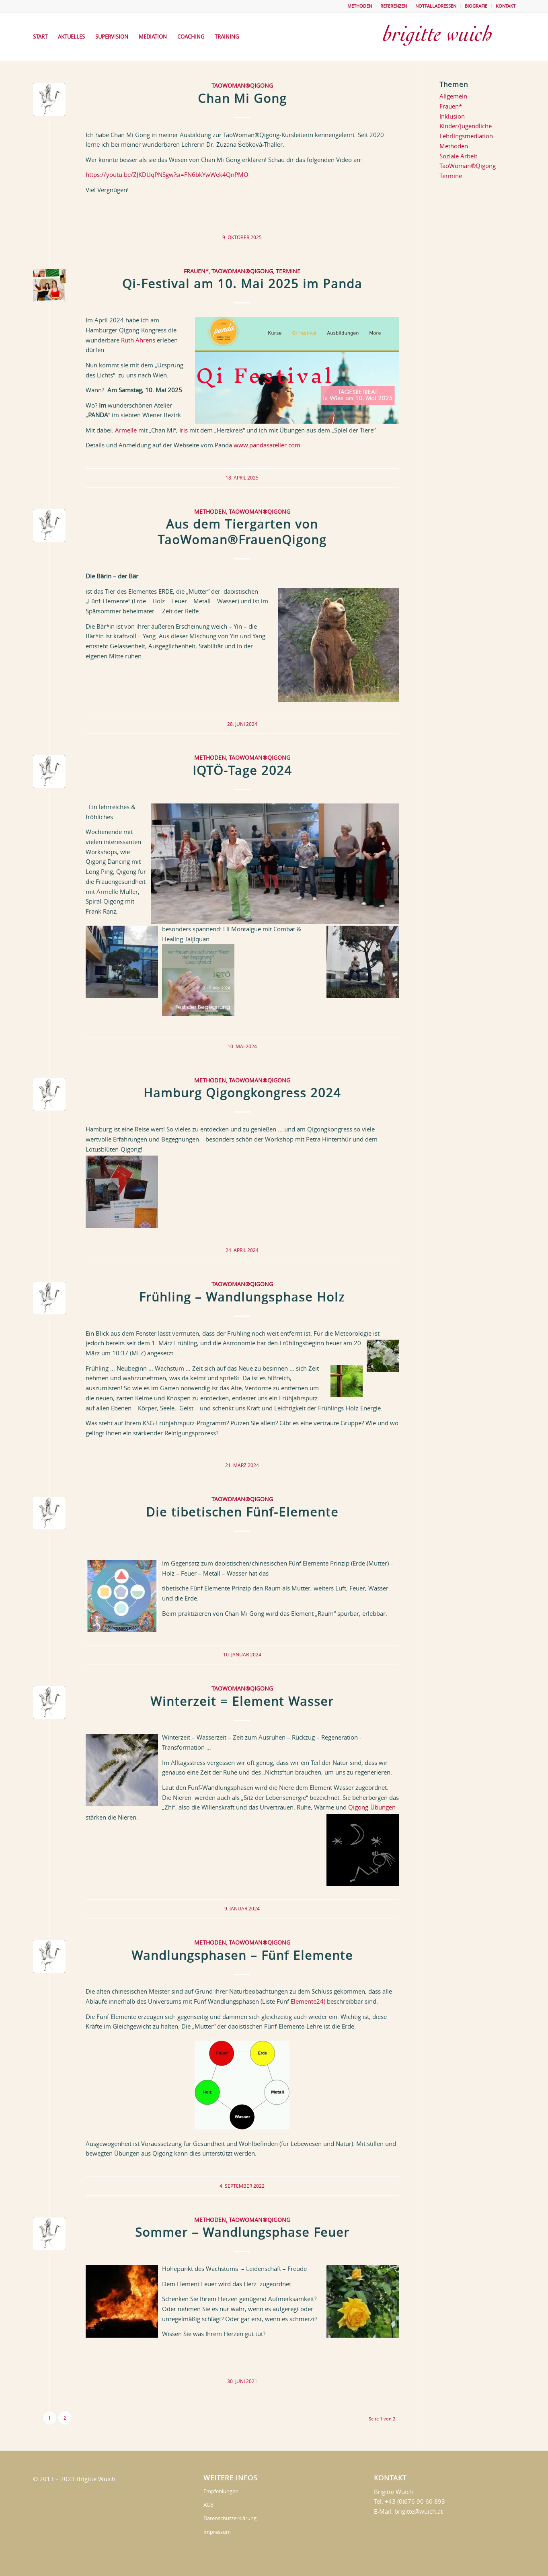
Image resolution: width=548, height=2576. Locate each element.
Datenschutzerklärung (230, 2518)
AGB (208, 2504)
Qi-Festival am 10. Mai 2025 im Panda (242, 284)
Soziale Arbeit (458, 156)
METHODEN (359, 6)
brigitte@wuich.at (418, 2511)
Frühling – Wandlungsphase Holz (242, 1297)
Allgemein (453, 96)
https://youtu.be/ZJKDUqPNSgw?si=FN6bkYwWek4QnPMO (167, 174)
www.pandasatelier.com (267, 445)
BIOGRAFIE (476, 6)
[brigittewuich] (445, 36)
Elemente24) (308, 2001)
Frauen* (196, 271)
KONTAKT (505, 6)
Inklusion (452, 116)
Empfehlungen (220, 2491)
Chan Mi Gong (242, 98)
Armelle (126, 430)
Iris (183, 430)
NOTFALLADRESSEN (435, 6)
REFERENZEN (393, 6)
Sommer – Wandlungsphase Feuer (242, 2232)
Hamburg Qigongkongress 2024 (242, 1093)
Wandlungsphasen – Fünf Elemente (242, 1955)
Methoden (210, 511)
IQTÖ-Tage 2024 (242, 770)
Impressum (217, 2531)
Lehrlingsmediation (466, 136)
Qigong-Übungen (372, 1807)
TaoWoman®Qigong (242, 85)
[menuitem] (359, 6)
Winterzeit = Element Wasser (242, 1701)
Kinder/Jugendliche (465, 126)
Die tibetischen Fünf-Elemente (242, 1512)
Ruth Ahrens (138, 340)
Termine (288, 271)
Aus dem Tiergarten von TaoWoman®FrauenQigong (242, 532)
